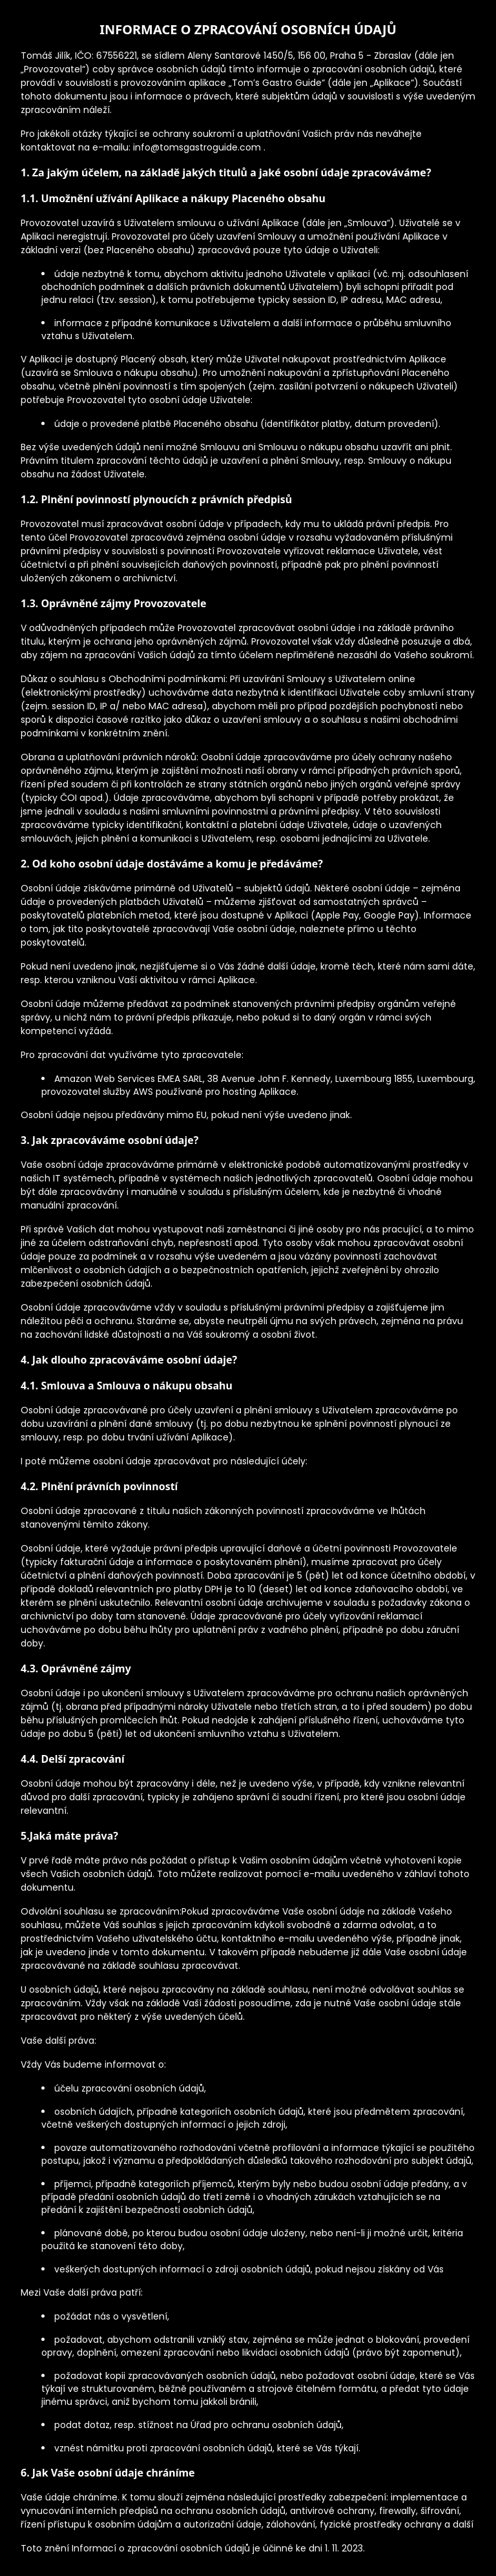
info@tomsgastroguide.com (198, 147)
